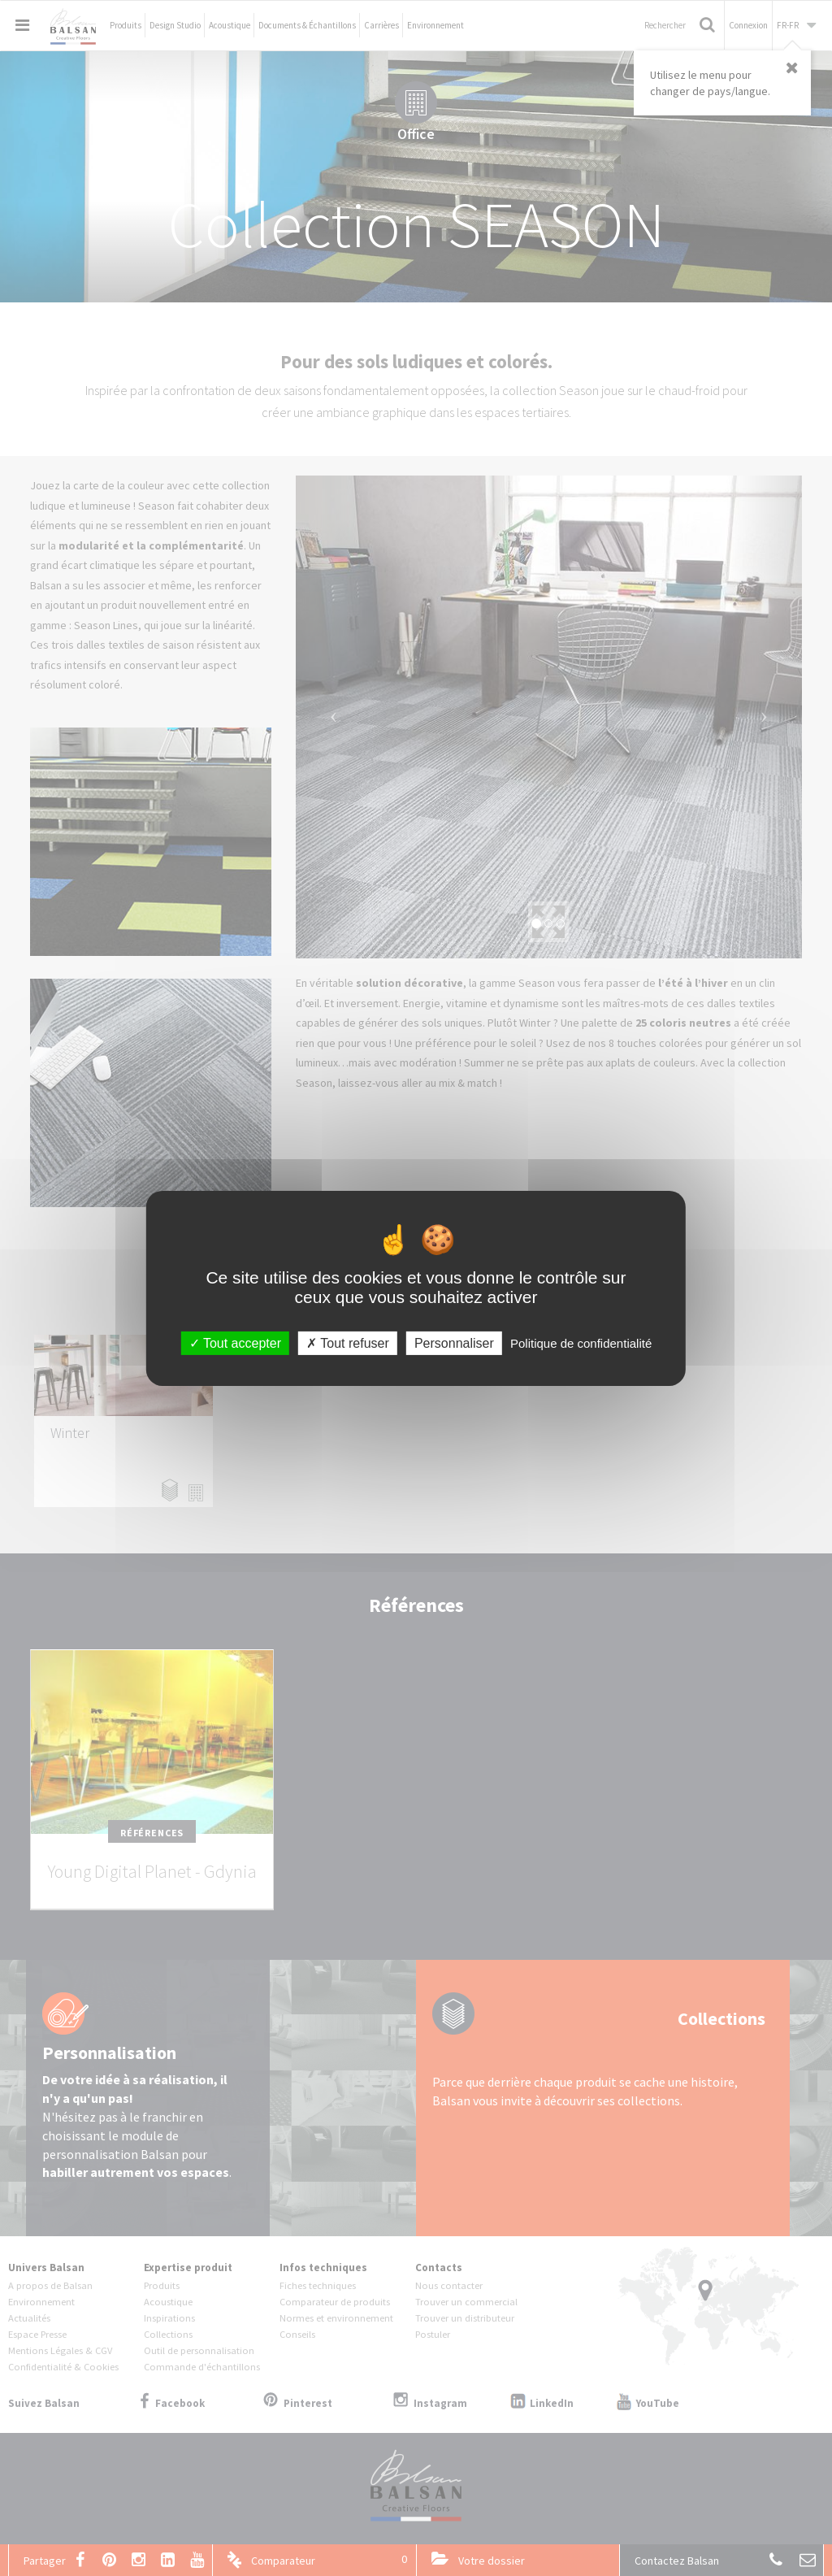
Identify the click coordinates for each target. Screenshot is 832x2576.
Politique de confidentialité (581, 1342)
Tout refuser (347, 1342)
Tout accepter (235, 1342)
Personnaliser (454, 1342)
